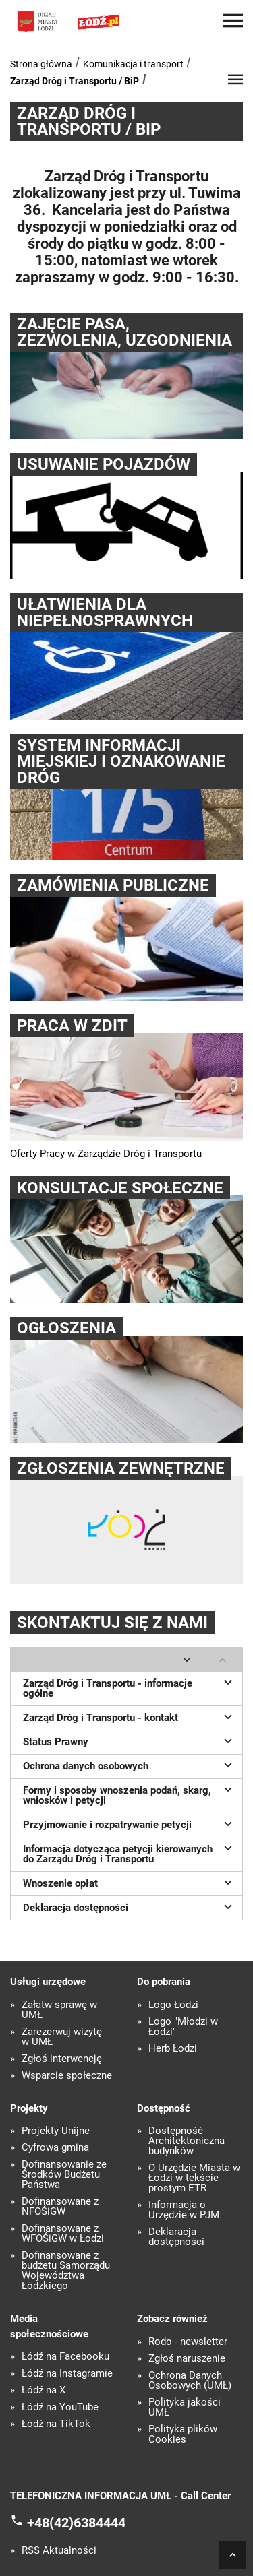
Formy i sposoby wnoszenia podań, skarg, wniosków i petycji (129, 1794)
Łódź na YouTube (60, 2407)
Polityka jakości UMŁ (184, 2407)
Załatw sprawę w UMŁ (59, 2010)
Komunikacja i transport (133, 64)
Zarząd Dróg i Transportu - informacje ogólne (129, 1686)
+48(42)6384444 (76, 2523)
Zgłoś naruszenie (186, 2359)
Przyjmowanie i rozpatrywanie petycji (129, 1823)
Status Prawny (129, 1740)
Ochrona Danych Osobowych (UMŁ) (189, 2380)
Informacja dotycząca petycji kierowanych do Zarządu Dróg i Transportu (129, 1852)
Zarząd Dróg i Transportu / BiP (74, 80)
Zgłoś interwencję (62, 2059)
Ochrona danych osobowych (129, 1764)
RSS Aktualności (59, 2551)
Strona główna (41, 64)
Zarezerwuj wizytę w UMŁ (62, 2037)
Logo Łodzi (173, 2005)
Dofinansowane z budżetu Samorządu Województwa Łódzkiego (66, 2271)
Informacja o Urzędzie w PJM (183, 2210)
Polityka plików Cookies (182, 2434)
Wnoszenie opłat (129, 1882)
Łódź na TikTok (56, 2424)
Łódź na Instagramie (67, 2373)
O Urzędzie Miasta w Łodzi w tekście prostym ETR (194, 2178)
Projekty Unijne (56, 2131)
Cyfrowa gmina (55, 2148)
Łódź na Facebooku (65, 2357)
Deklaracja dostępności (129, 1906)
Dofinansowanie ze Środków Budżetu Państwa (64, 2175)
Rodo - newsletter (187, 2342)
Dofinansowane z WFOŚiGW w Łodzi (63, 2234)
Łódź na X (43, 2390)
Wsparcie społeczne (67, 2076)
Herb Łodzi (172, 2049)
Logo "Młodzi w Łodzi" (183, 2027)
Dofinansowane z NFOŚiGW (60, 2207)
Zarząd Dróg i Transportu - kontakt (129, 1716)
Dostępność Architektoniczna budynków (186, 2141)
